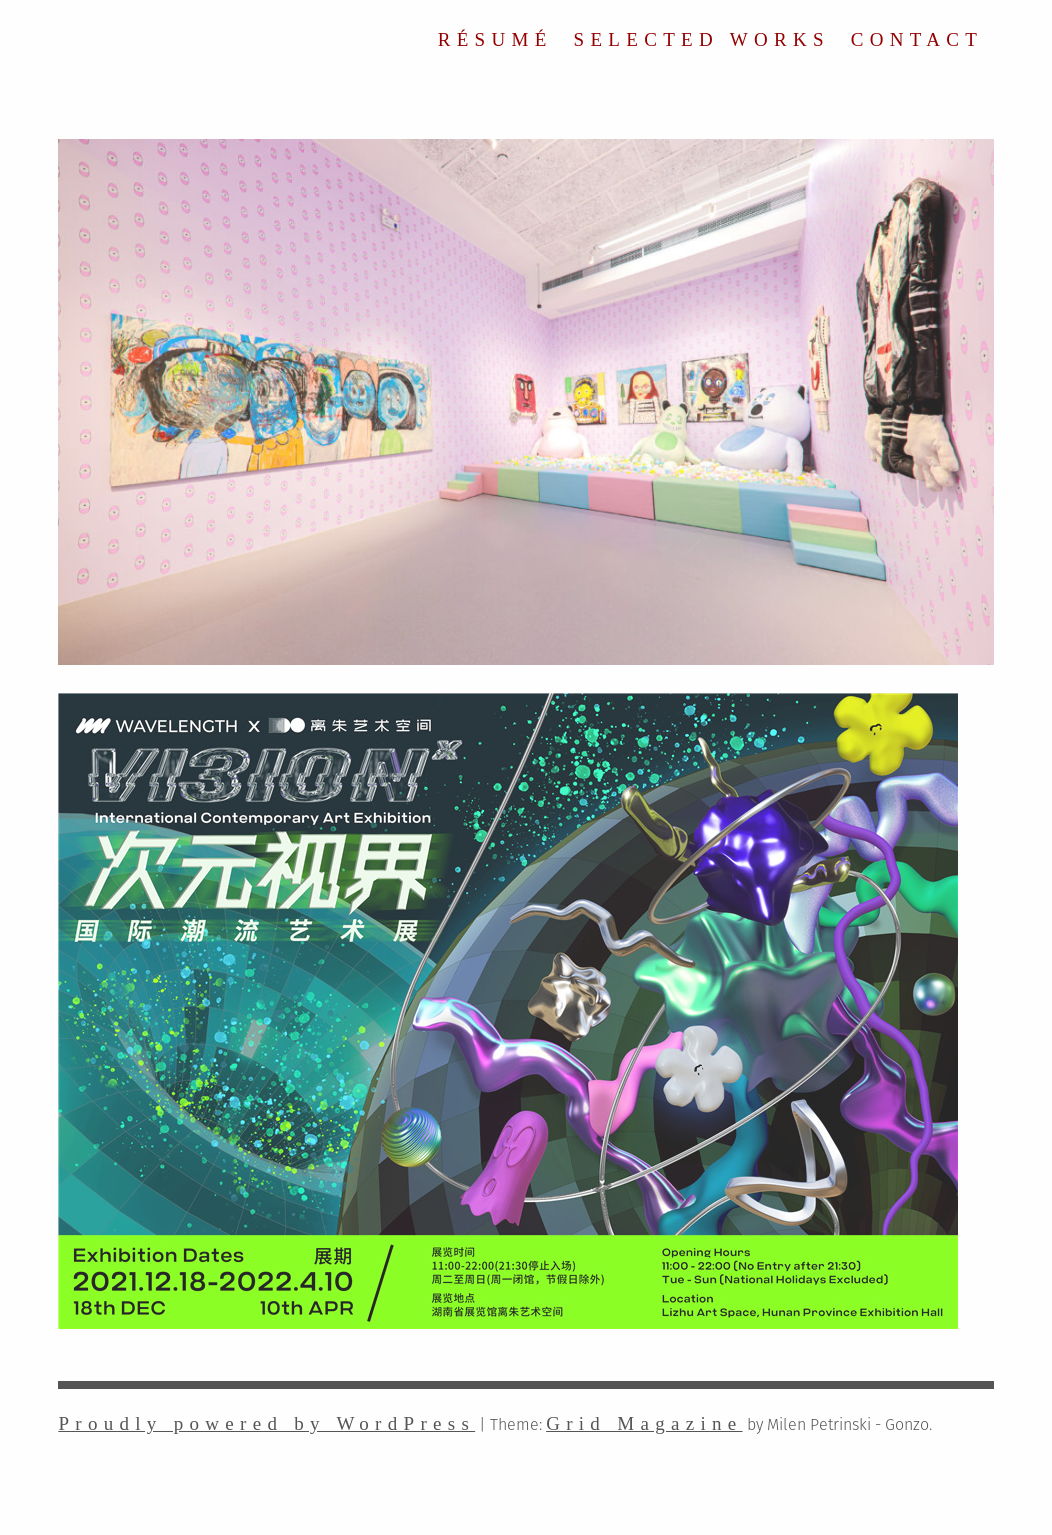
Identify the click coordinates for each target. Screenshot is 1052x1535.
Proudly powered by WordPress (266, 1423)
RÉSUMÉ (495, 39)
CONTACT (917, 39)
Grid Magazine (644, 1423)
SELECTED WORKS (702, 39)
